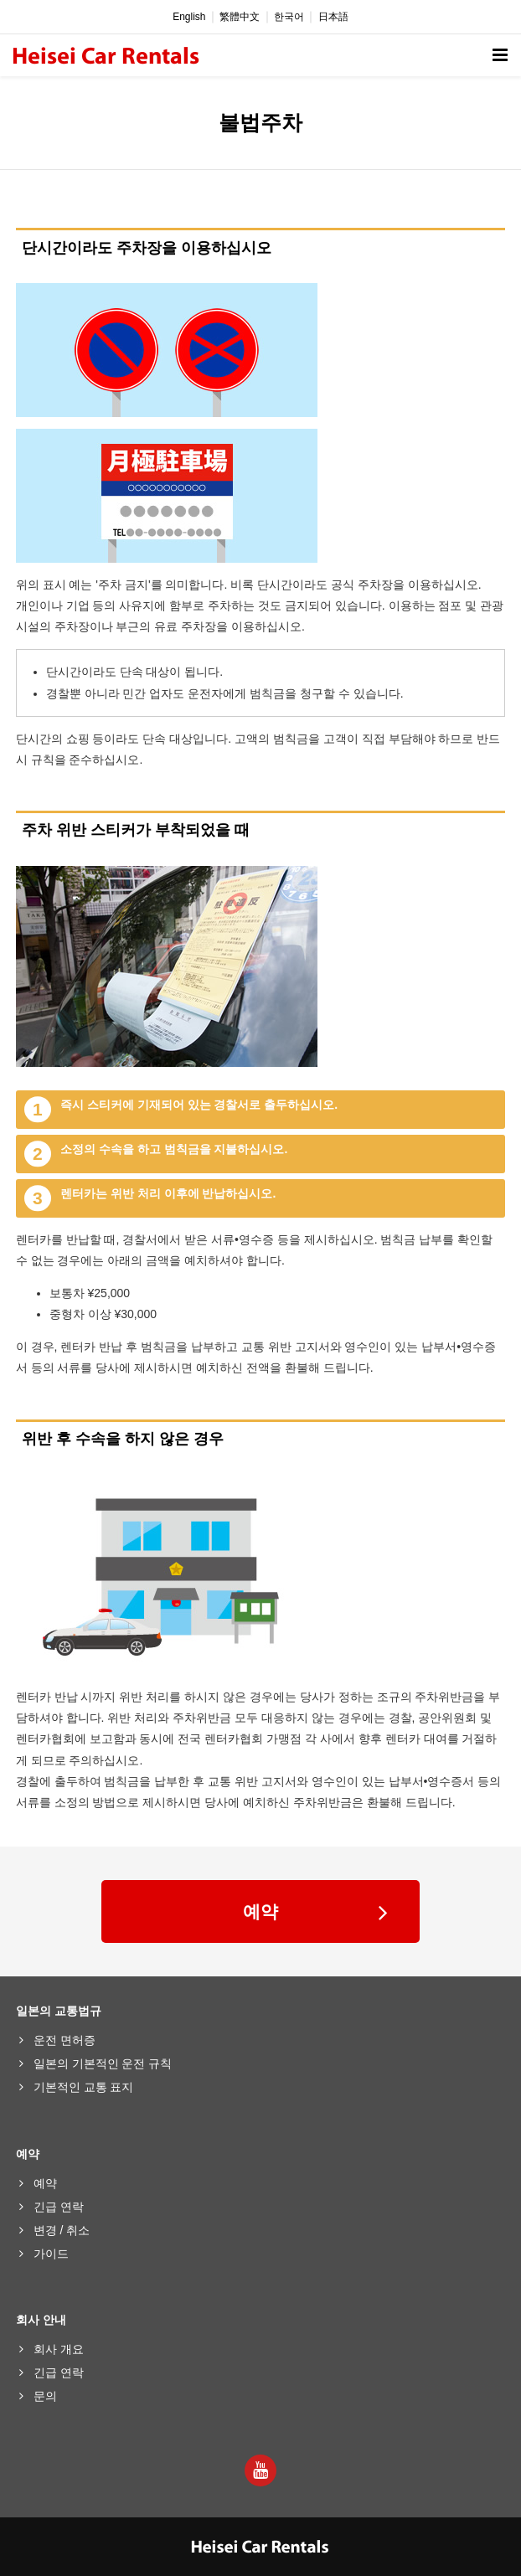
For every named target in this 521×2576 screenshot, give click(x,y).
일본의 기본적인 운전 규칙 (103, 2063)
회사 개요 (59, 2349)
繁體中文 (239, 17)
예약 (260, 1911)
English (189, 17)
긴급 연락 (59, 2206)
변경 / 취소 (62, 2230)
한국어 (289, 17)
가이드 (51, 2253)
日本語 (333, 17)
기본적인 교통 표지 (84, 2087)
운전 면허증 (64, 2040)
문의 (45, 2396)
